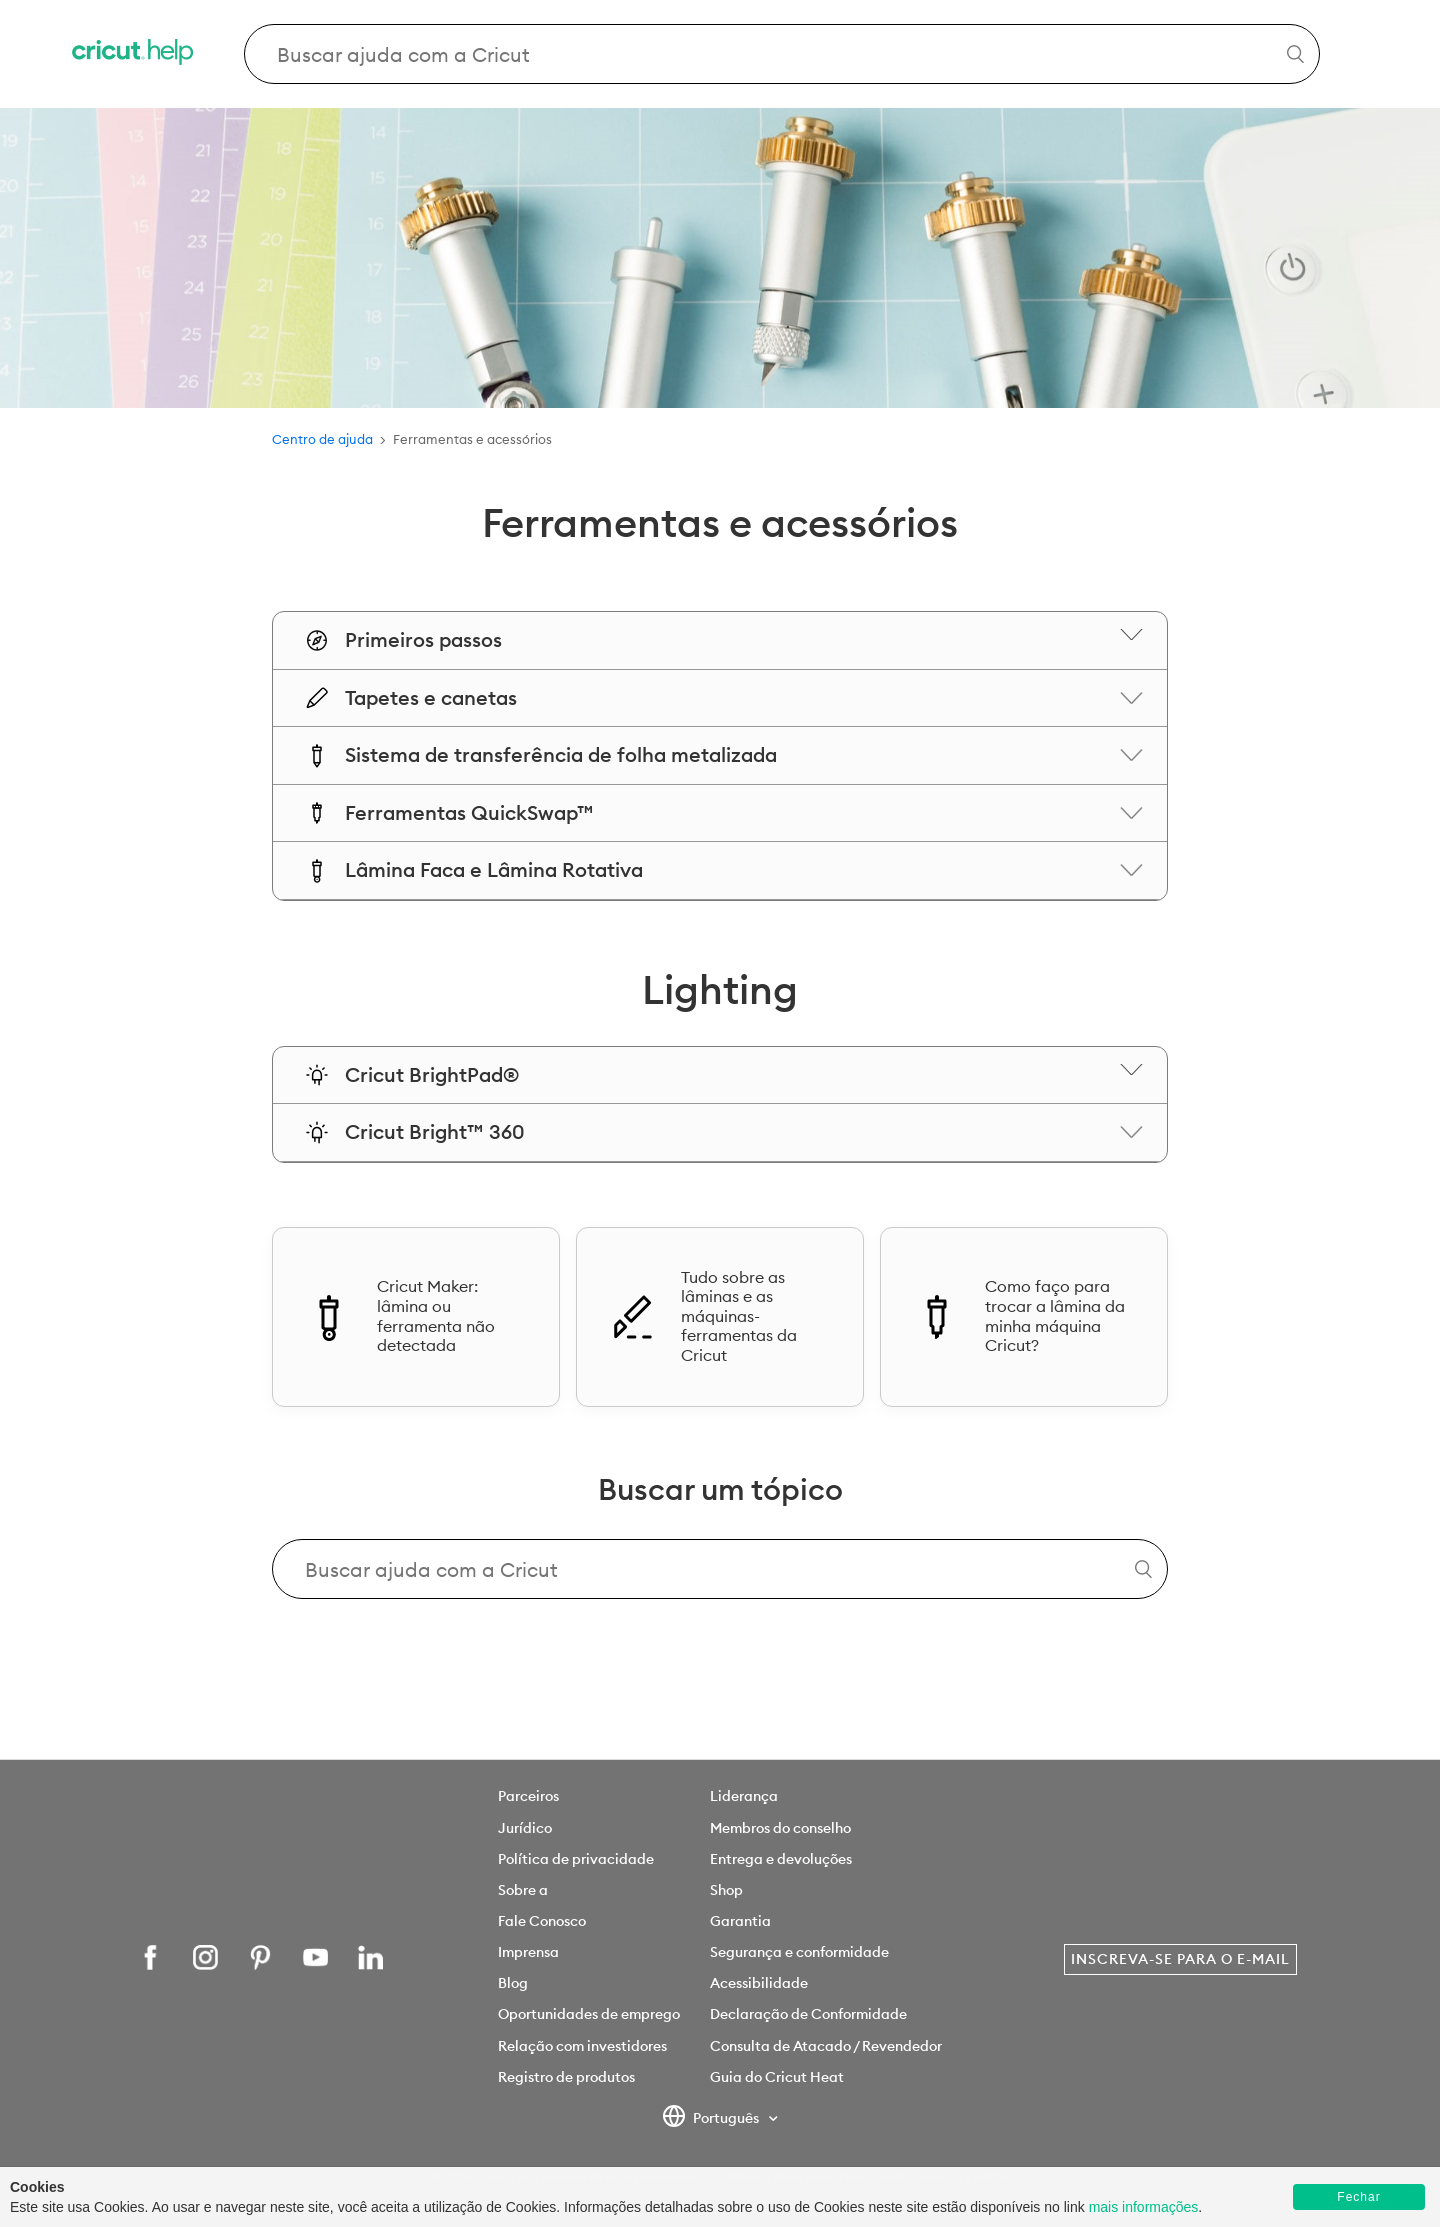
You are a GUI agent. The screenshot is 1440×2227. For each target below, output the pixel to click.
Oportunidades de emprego (589, 2014)
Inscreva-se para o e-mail (1180, 1959)
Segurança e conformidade (799, 1952)
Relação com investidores (582, 2046)
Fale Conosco (542, 1921)
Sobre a (523, 1890)
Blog (513, 1983)
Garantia (740, 1921)
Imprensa (528, 1952)
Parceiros (528, 1796)
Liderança (744, 1796)
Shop (726, 1890)
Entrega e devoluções (781, 1859)
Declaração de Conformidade (808, 2014)
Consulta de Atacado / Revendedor (826, 2046)
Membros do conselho (780, 1828)
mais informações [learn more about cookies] (1144, 2207)
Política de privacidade (576, 1859)
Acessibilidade (759, 1983)
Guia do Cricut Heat (777, 2077)
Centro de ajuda (322, 439)
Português (712, 2119)
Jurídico (525, 1828)
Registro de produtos (566, 2077)
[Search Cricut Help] (782, 54)
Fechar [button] (1358, 2197)
